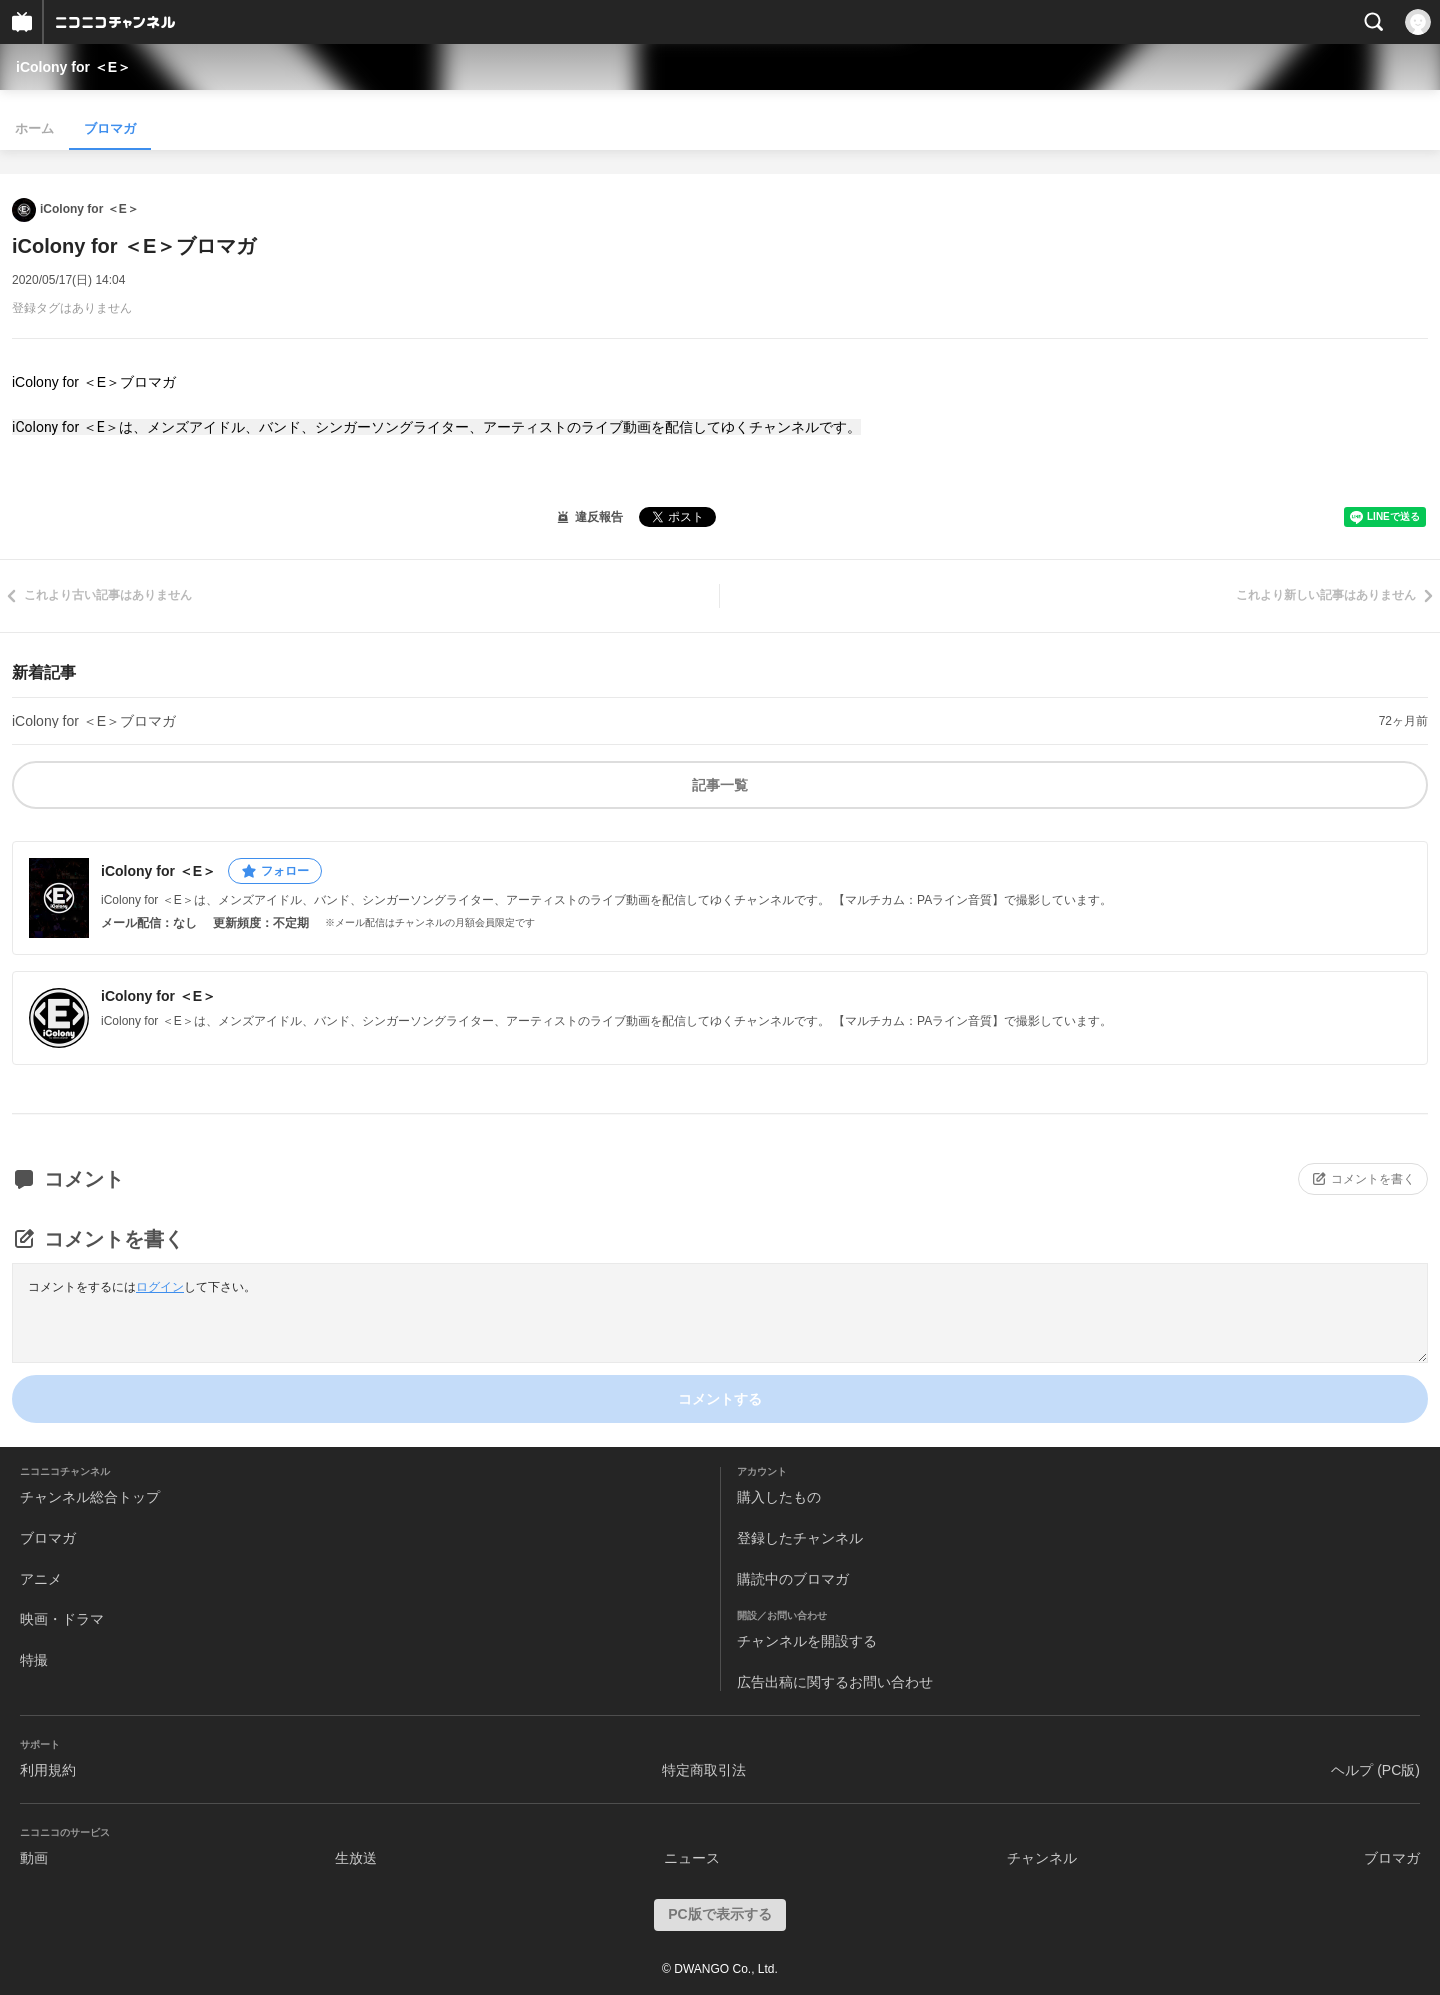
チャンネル (1042, 1858)
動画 (34, 1858)
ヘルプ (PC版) (1375, 1770)
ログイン (160, 1287)
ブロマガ (110, 128)
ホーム (34, 128)
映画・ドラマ (62, 1619)
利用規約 (48, 1770)
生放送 (356, 1858)
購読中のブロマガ (793, 1579)
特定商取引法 (704, 1770)
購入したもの (779, 1497)
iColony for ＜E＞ (73, 67)
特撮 (34, 1660)
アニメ (41, 1579)
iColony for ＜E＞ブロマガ (94, 721)
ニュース (692, 1858)
